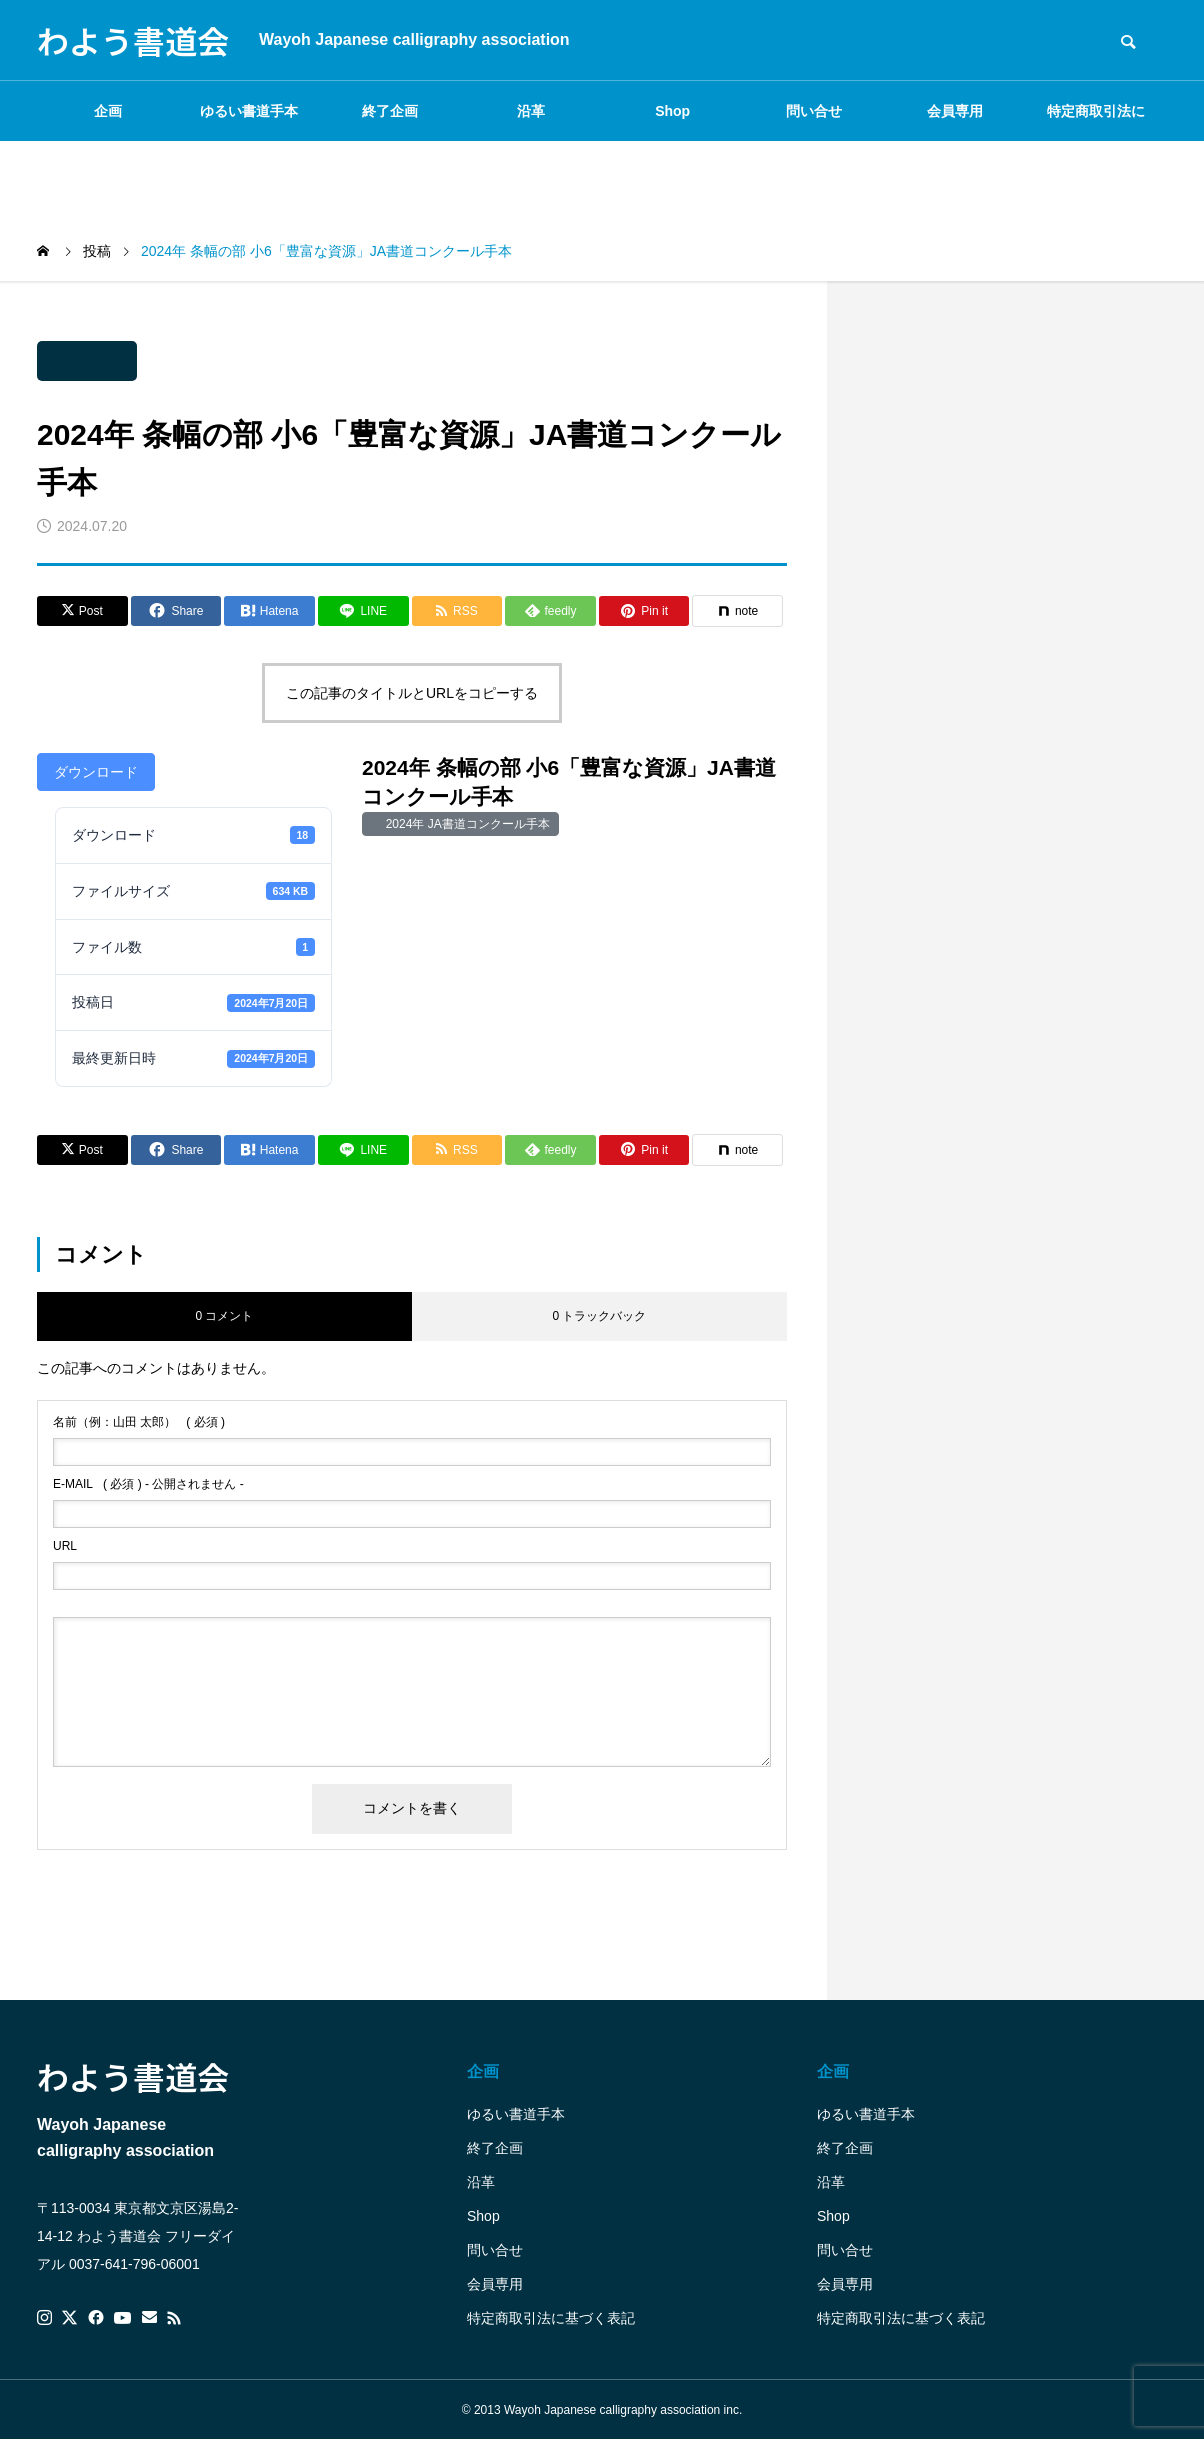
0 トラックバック (599, 1316)
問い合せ (814, 111)
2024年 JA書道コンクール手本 (464, 824)
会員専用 (955, 111)
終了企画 (390, 111)
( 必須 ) (139, 1422)
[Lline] (363, 611)
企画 (108, 111)
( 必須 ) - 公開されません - (148, 1484)
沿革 (531, 111)
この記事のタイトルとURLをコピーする (412, 693)
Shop (672, 111)
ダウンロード (96, 772)
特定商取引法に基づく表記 (1096, 122)
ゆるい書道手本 (249, 111)
